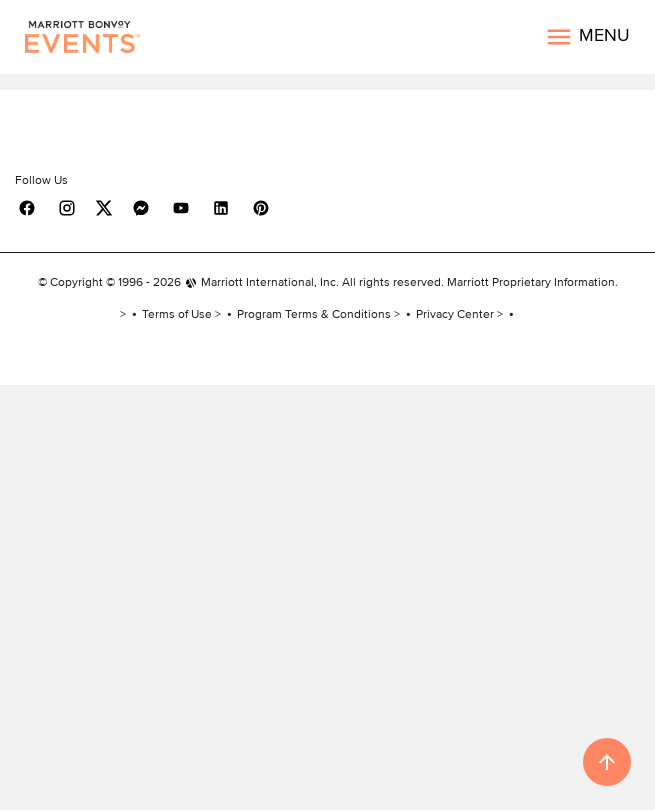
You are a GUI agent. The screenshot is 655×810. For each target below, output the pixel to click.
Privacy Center (455, 313)
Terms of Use (177, 313)
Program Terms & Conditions (314, 313)
